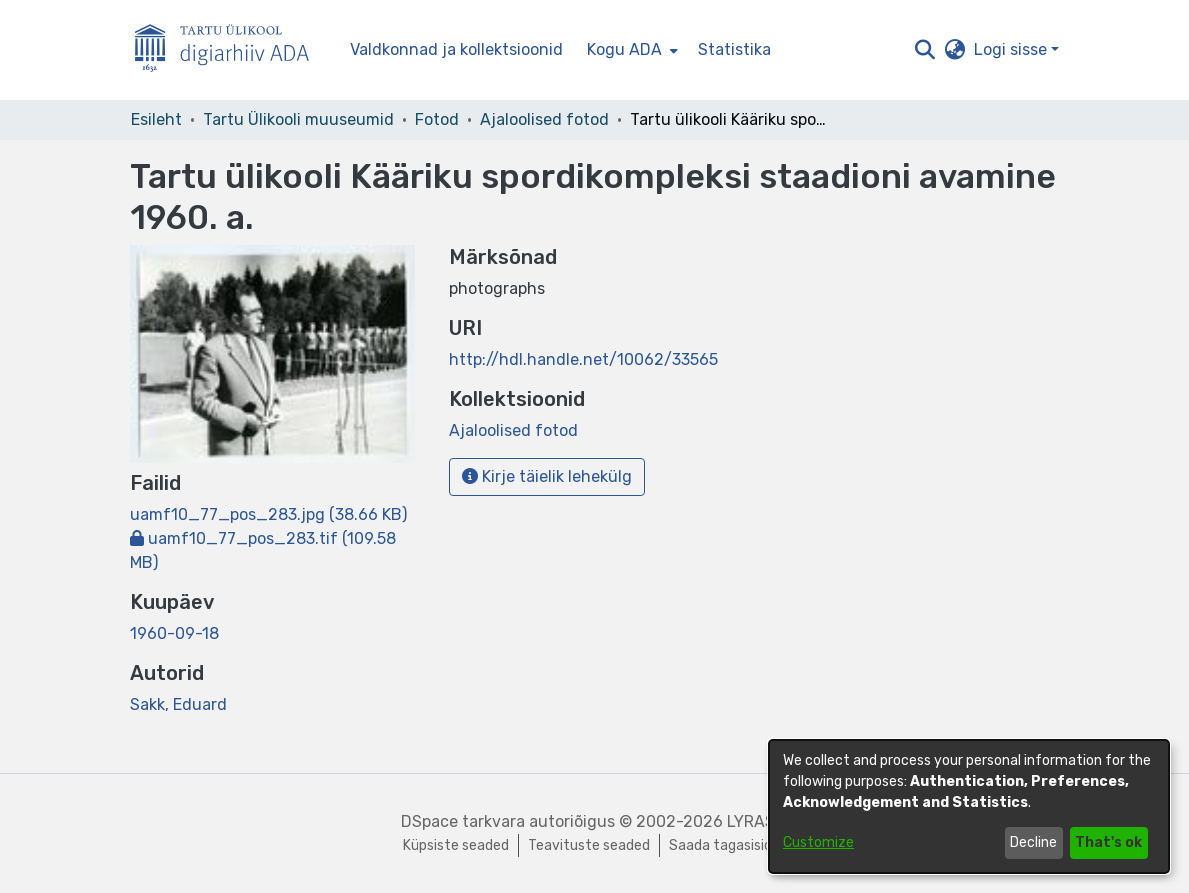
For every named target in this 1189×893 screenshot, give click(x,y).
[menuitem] (630, 50)
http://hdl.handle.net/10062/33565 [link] (583, 359)
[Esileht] (230, 50)
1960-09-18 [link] (174, 633)
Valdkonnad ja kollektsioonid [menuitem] (456, 49)
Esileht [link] (156, 119)
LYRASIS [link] (758, 821)
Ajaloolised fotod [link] (544, 119)
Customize (818, 842)
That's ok (1108, 842)
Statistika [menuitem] (734, 49)
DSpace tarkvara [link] (463, 821)
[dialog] (969, 806)
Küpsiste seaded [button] (456, 845)
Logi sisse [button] (1012, 49)
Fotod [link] (437, 119)
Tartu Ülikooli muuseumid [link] (298, 119)
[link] (268, 514)
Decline (1033, 842)
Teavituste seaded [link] (589, 845)
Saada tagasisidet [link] (728, 845)
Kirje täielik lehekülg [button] (547, 476)
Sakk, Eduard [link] (178, 704)
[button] (925, 50)
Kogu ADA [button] (624, 49)
